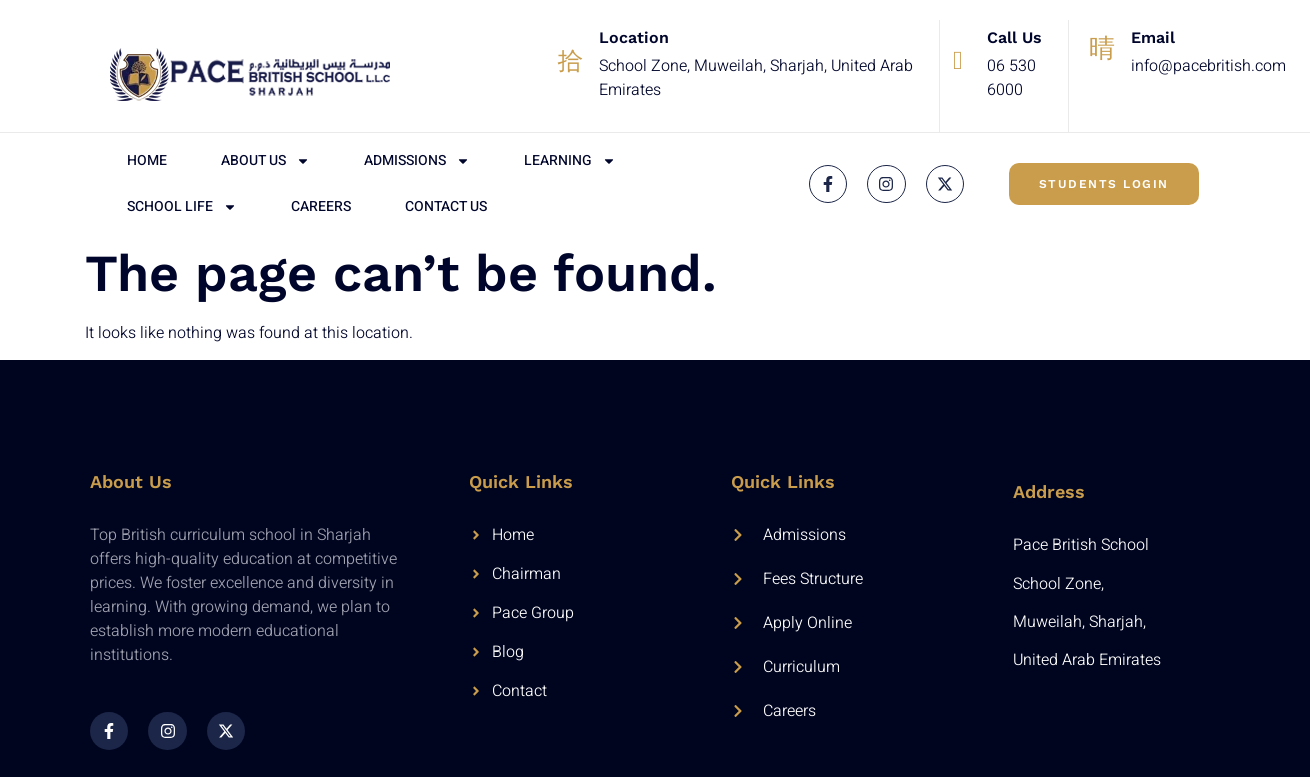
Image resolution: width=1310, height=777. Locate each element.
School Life (182, 207)
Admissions (417, 161)
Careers (321, 206)
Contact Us (446, 206)
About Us (265, 161)
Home (147, 160)
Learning (570, 161)
